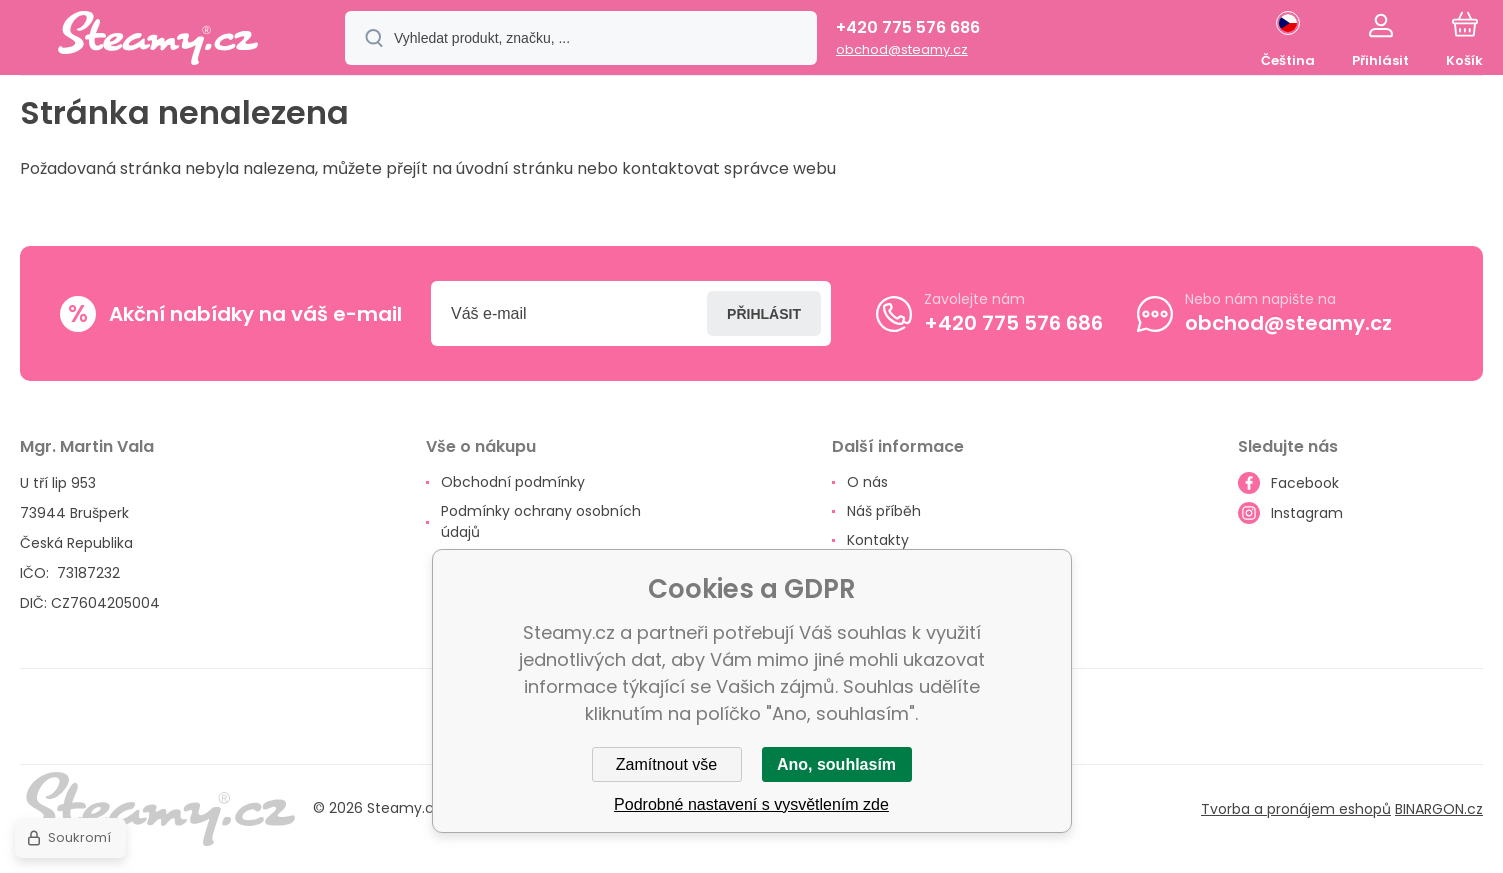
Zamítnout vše (666, 764)
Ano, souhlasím (836, 764)
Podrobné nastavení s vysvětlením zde (751, 804)
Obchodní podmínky (513, 482)
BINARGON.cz (1439, 808)
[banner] (157, 41)
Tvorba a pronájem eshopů (1296, 808)
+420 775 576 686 (908, 27)
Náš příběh (884, 511)
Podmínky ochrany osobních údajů (541, 521)
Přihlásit (764, 313)
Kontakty (878, 540)
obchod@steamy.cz (902, 49)
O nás (867, 482)
